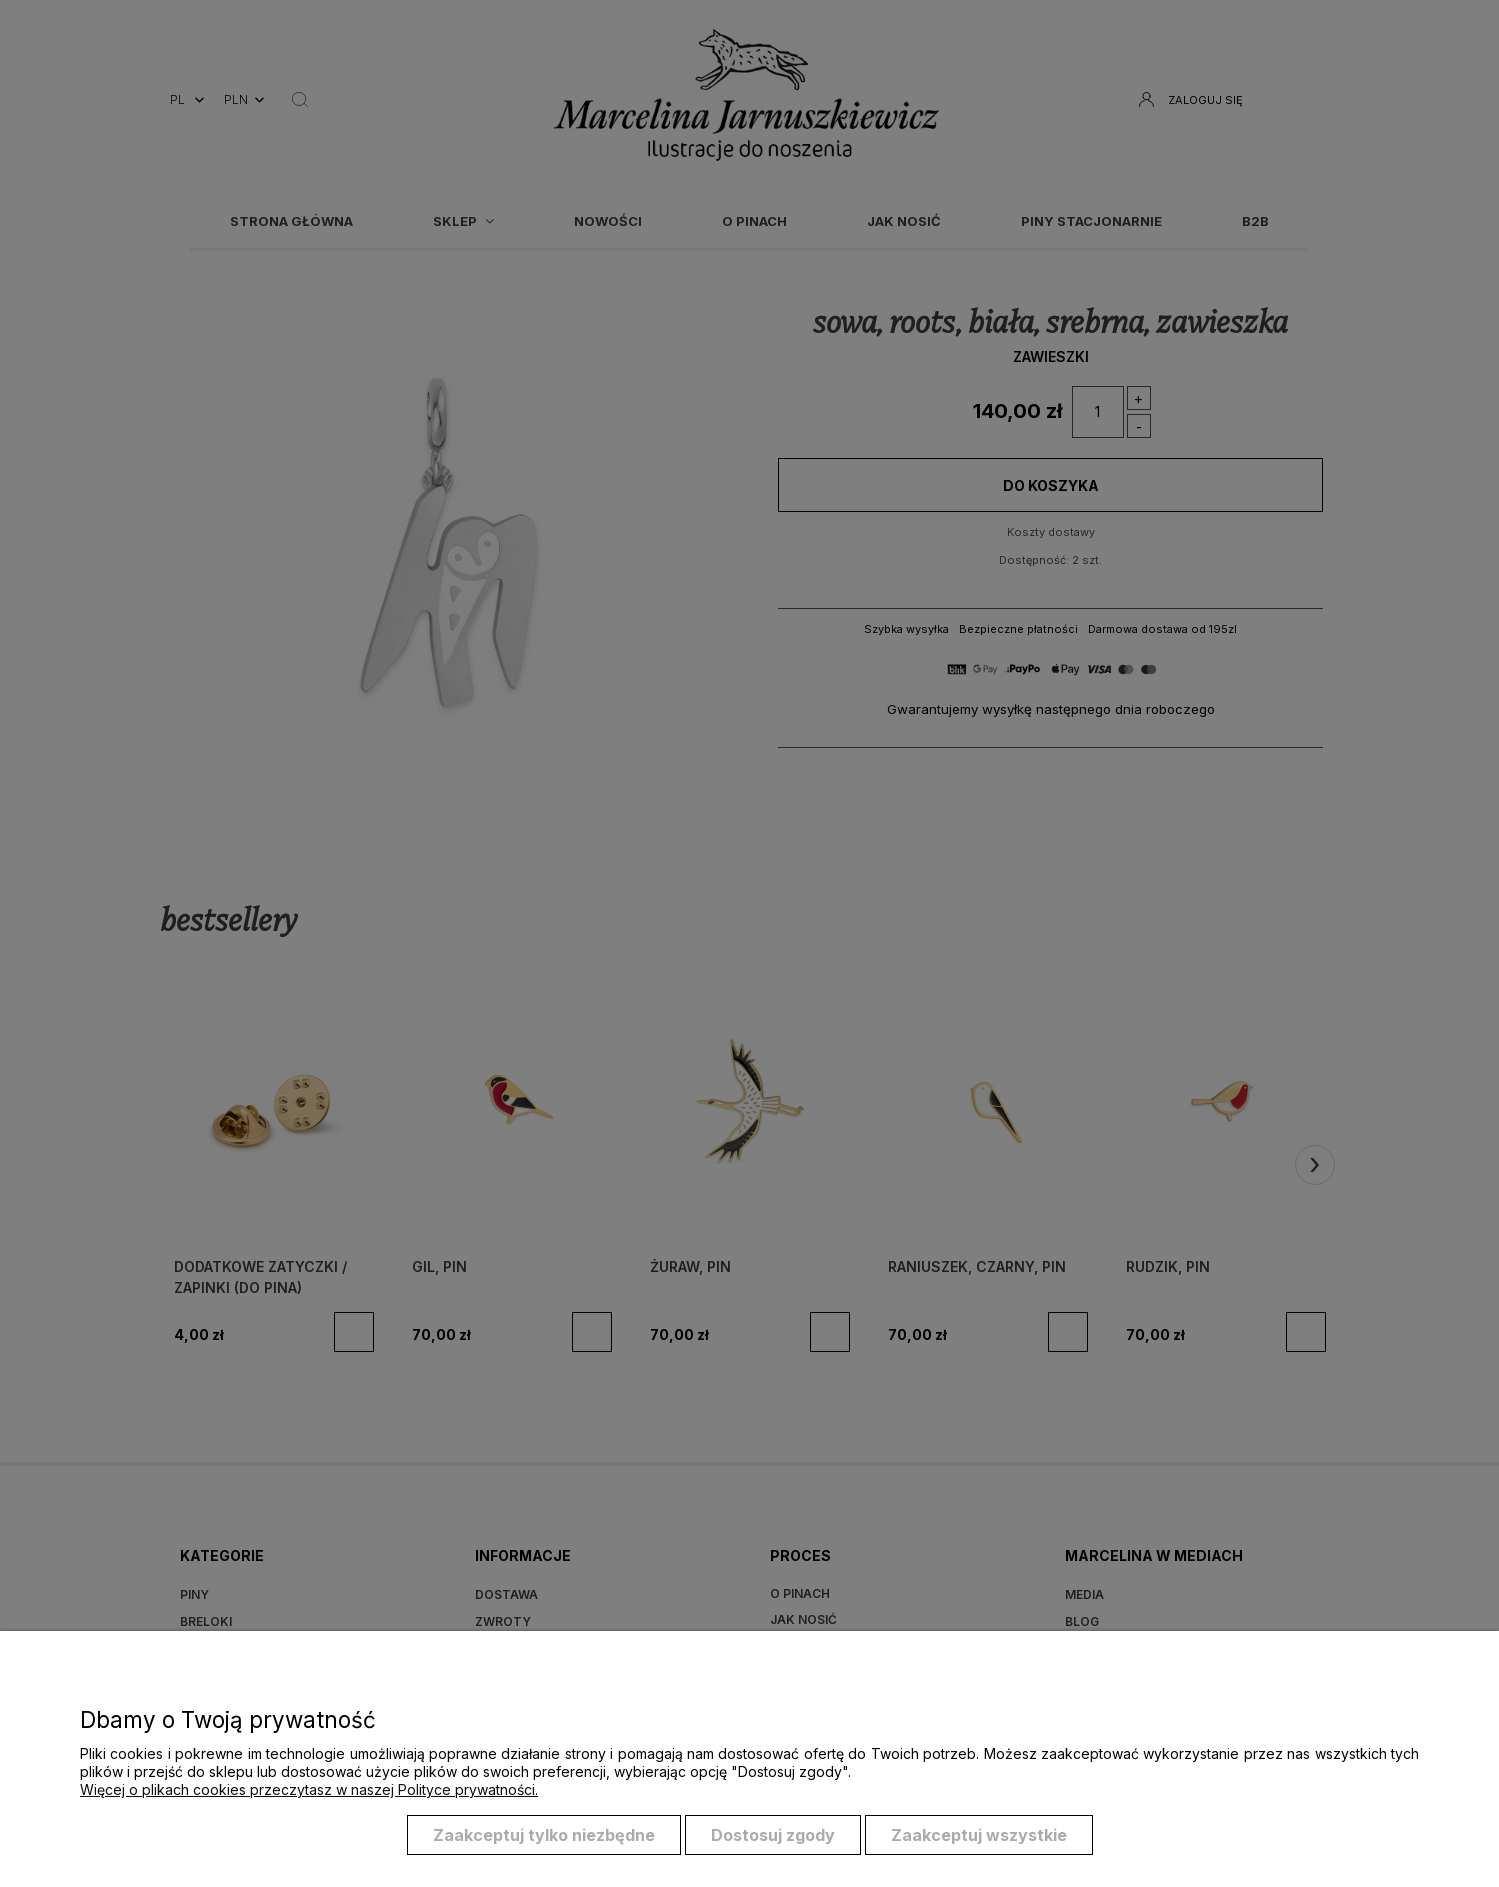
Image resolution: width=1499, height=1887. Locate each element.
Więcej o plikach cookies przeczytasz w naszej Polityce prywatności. (309, 1789)
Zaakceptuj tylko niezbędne (544, 1835)
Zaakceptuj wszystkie (979, 1835)
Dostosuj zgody (773, 1835)
